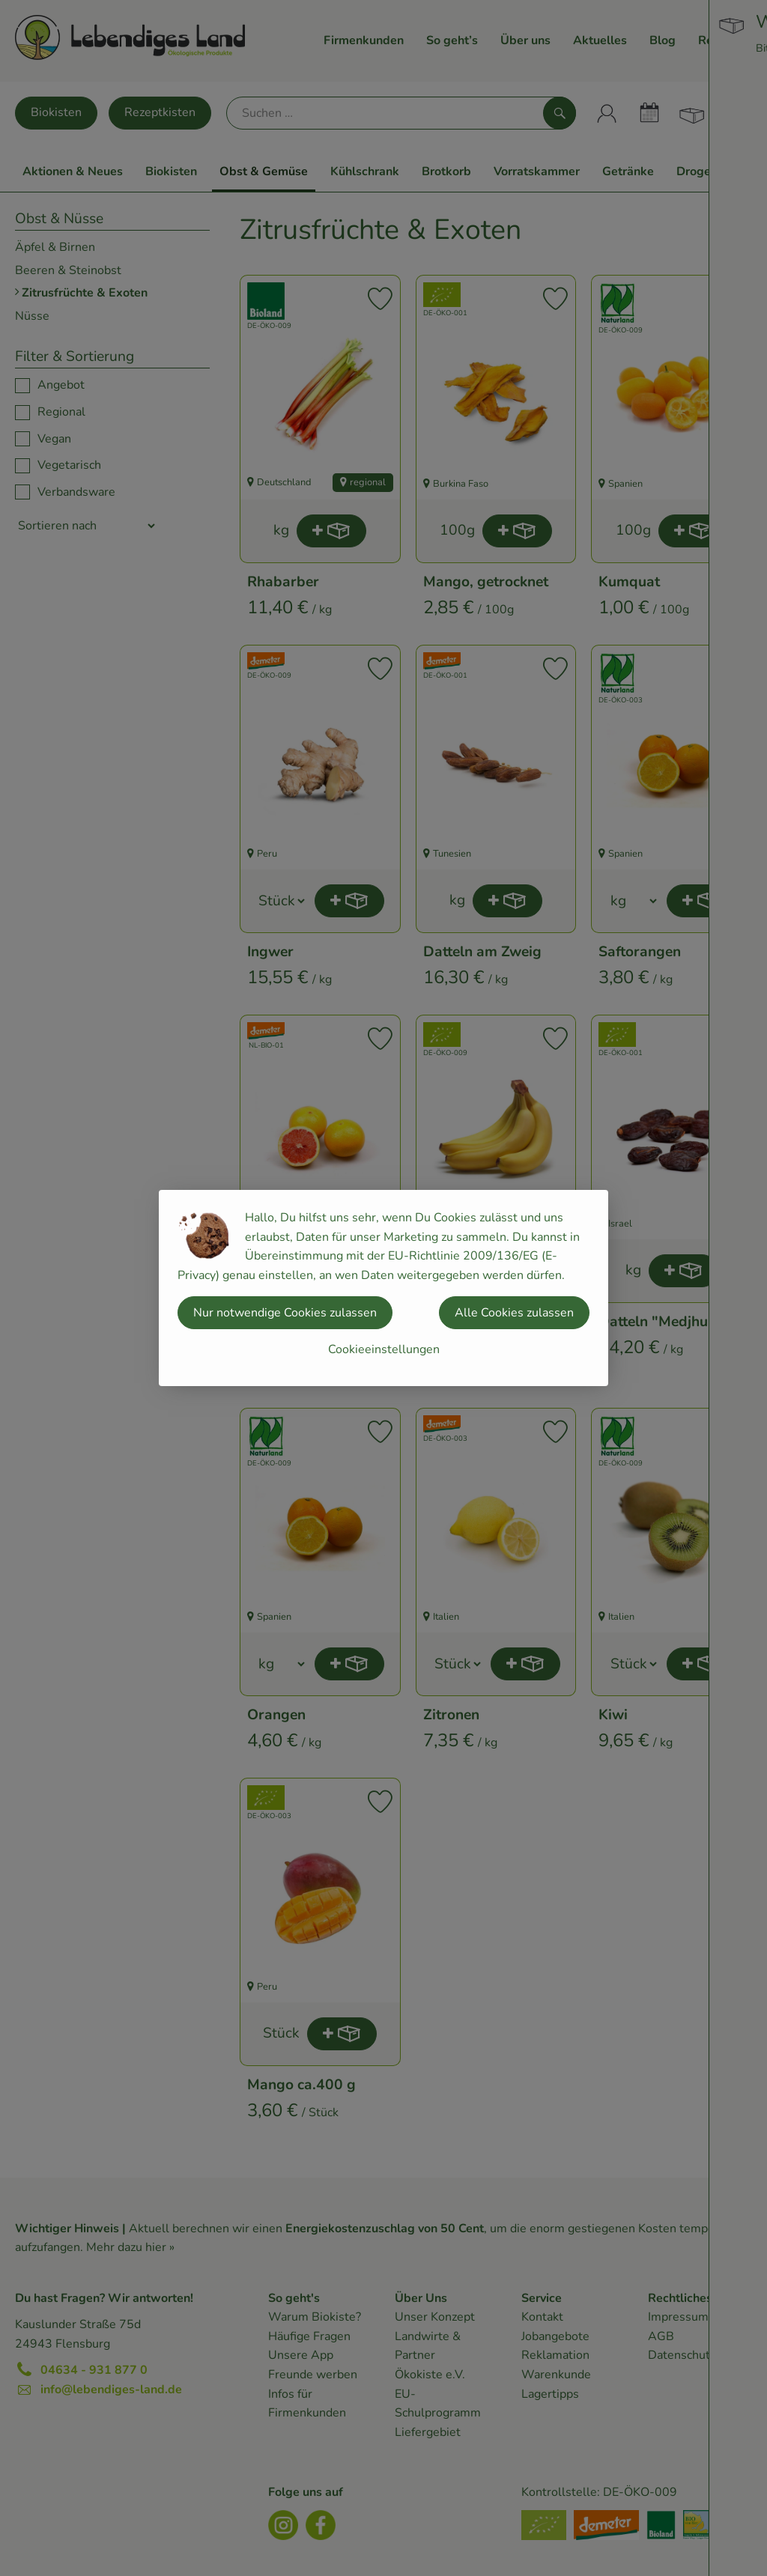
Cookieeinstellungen (384, 1349)
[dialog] (383, 1288)
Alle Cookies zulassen (514, 1312)
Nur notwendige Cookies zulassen (285, 1312)
